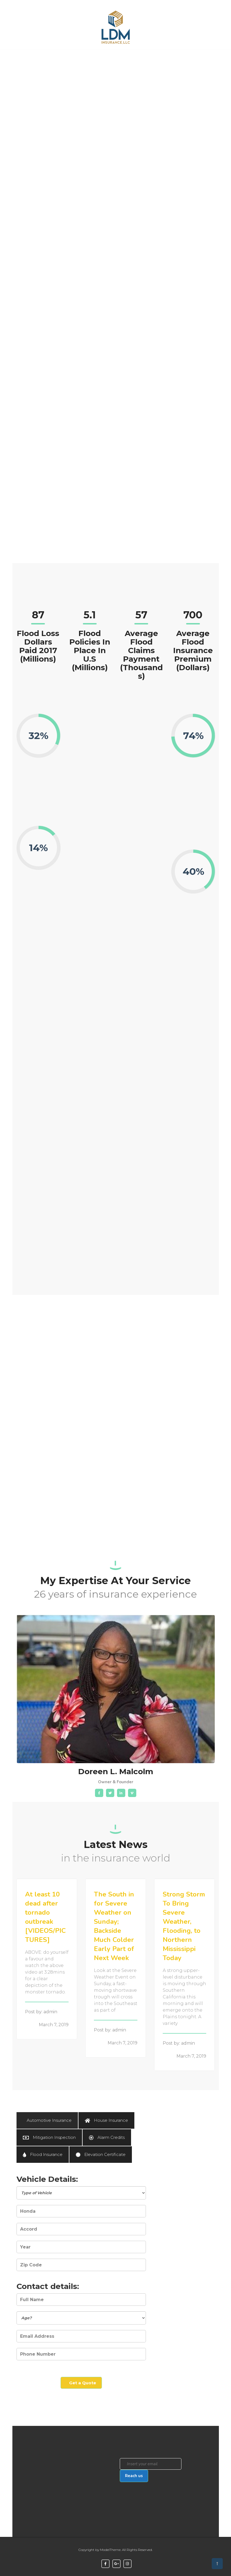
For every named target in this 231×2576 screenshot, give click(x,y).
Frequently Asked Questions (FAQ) (90, 71)
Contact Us (152, 61)
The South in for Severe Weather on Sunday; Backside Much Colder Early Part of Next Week (114, 1926)
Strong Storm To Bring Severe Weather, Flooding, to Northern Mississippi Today (184, 1926)
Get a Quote (181, 61)
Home (27, 57)
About (125, 57)
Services (52, 57)
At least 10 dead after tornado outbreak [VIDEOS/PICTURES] (45, 1917)
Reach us (134, 2475)
